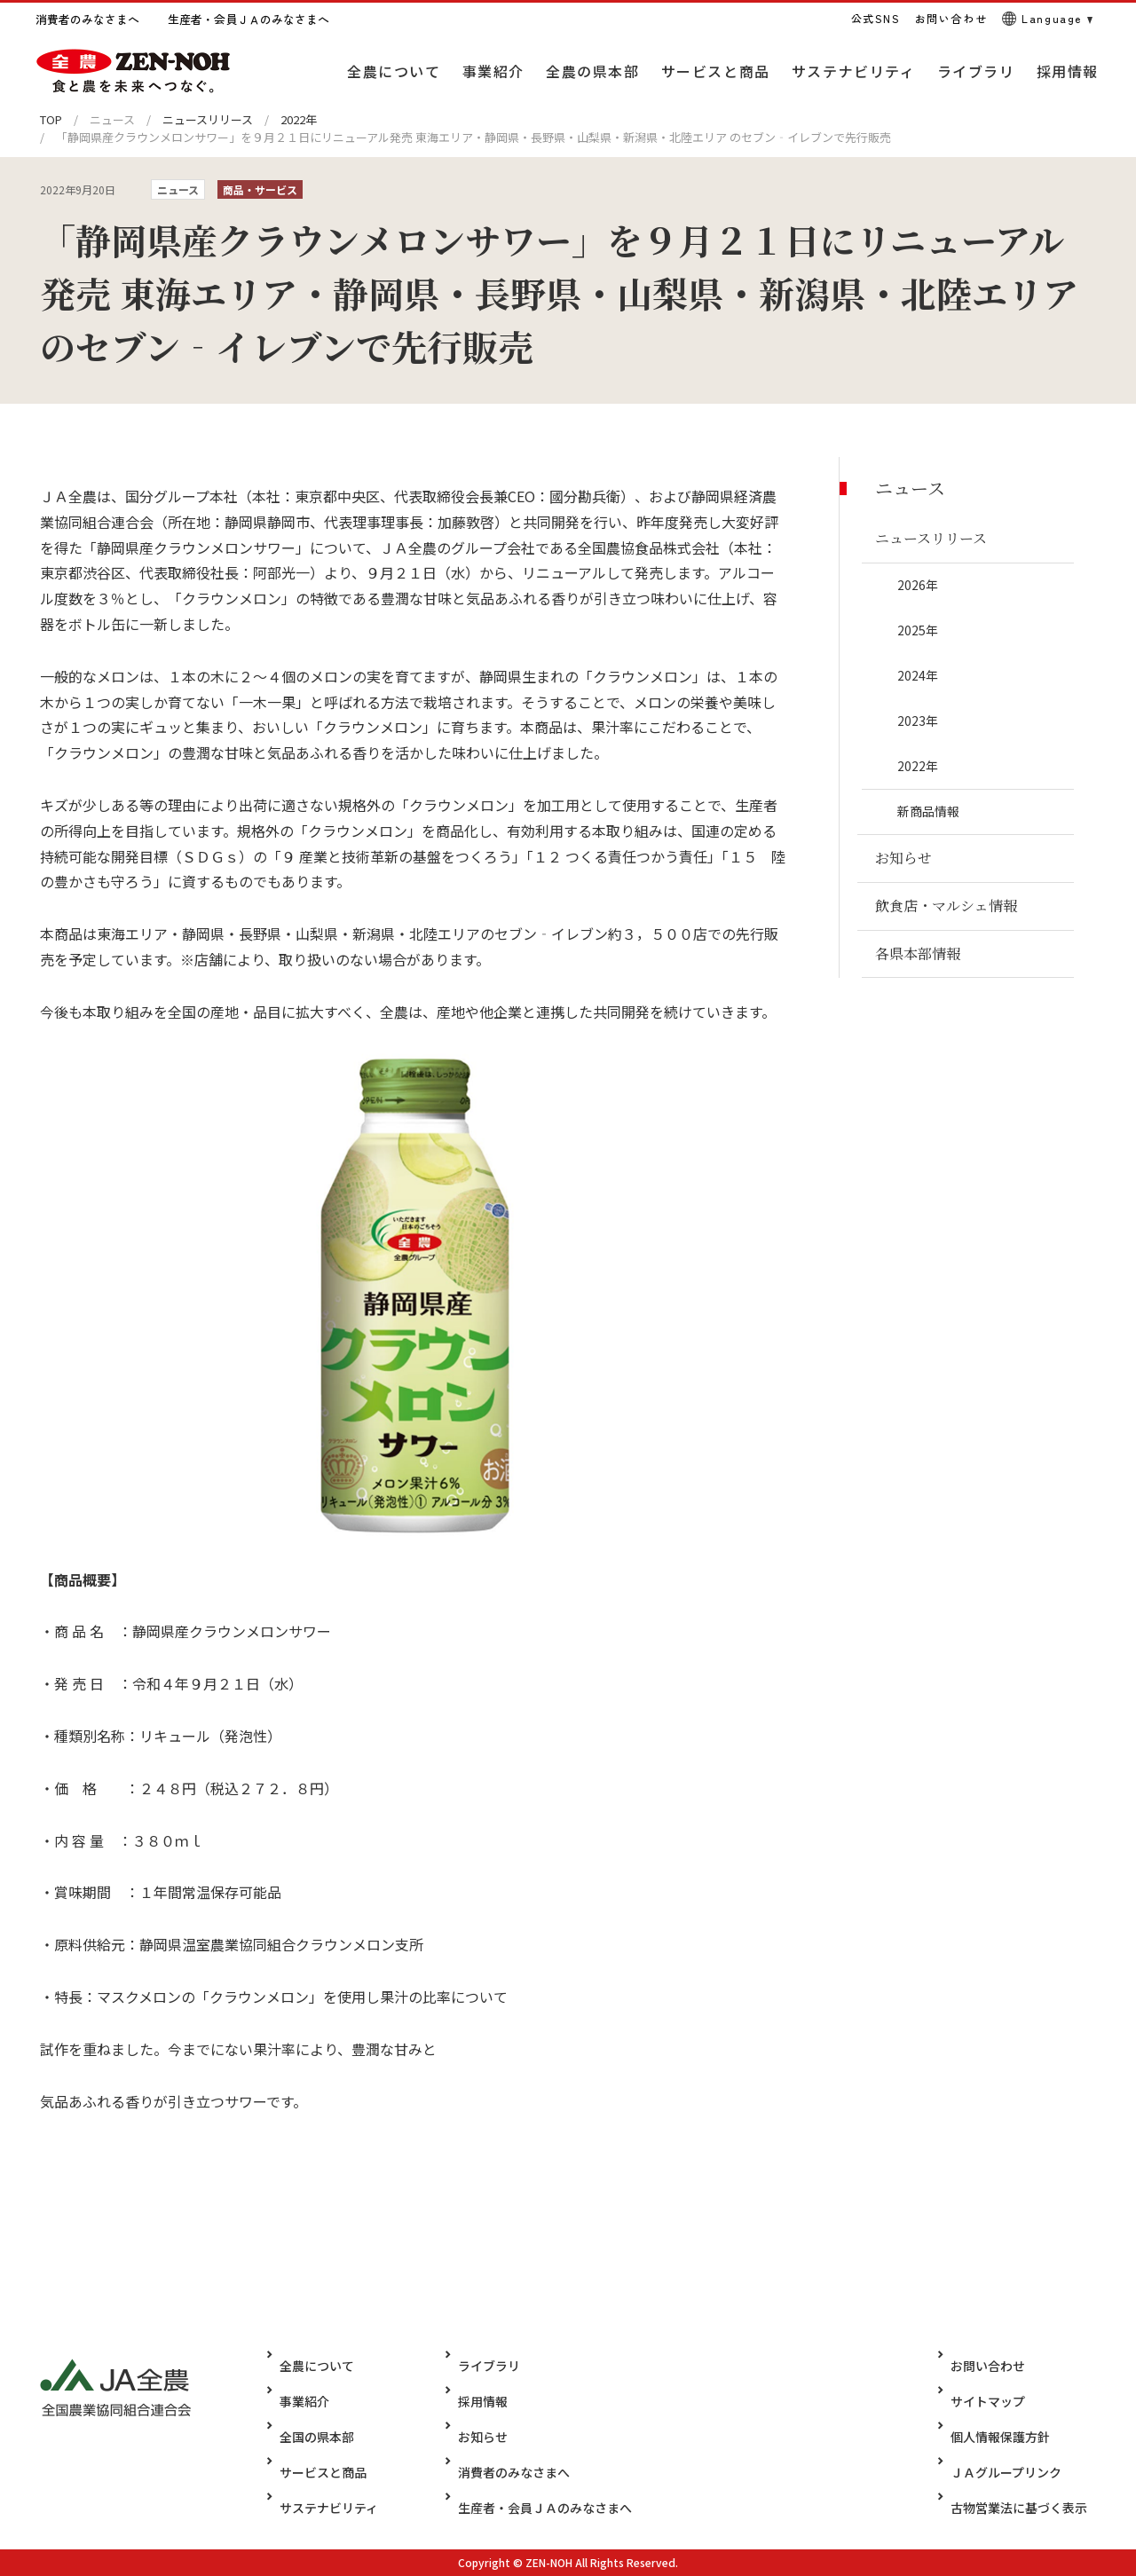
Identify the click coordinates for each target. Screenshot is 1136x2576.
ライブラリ (476, 2366)
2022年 (298, 119)
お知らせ (469, 2437)
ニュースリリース (207, 119)
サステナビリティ (329, 2508)
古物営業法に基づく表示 (1032, 2508)
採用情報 (469, 2401)
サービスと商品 (323, 2472)
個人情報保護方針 (1013, 2437)
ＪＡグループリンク (1019, 2472)
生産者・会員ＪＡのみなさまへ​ (532, 2508)
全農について (317, 2366)
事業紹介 (304, 2401)
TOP (51, 119)
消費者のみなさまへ (500, 2472)
